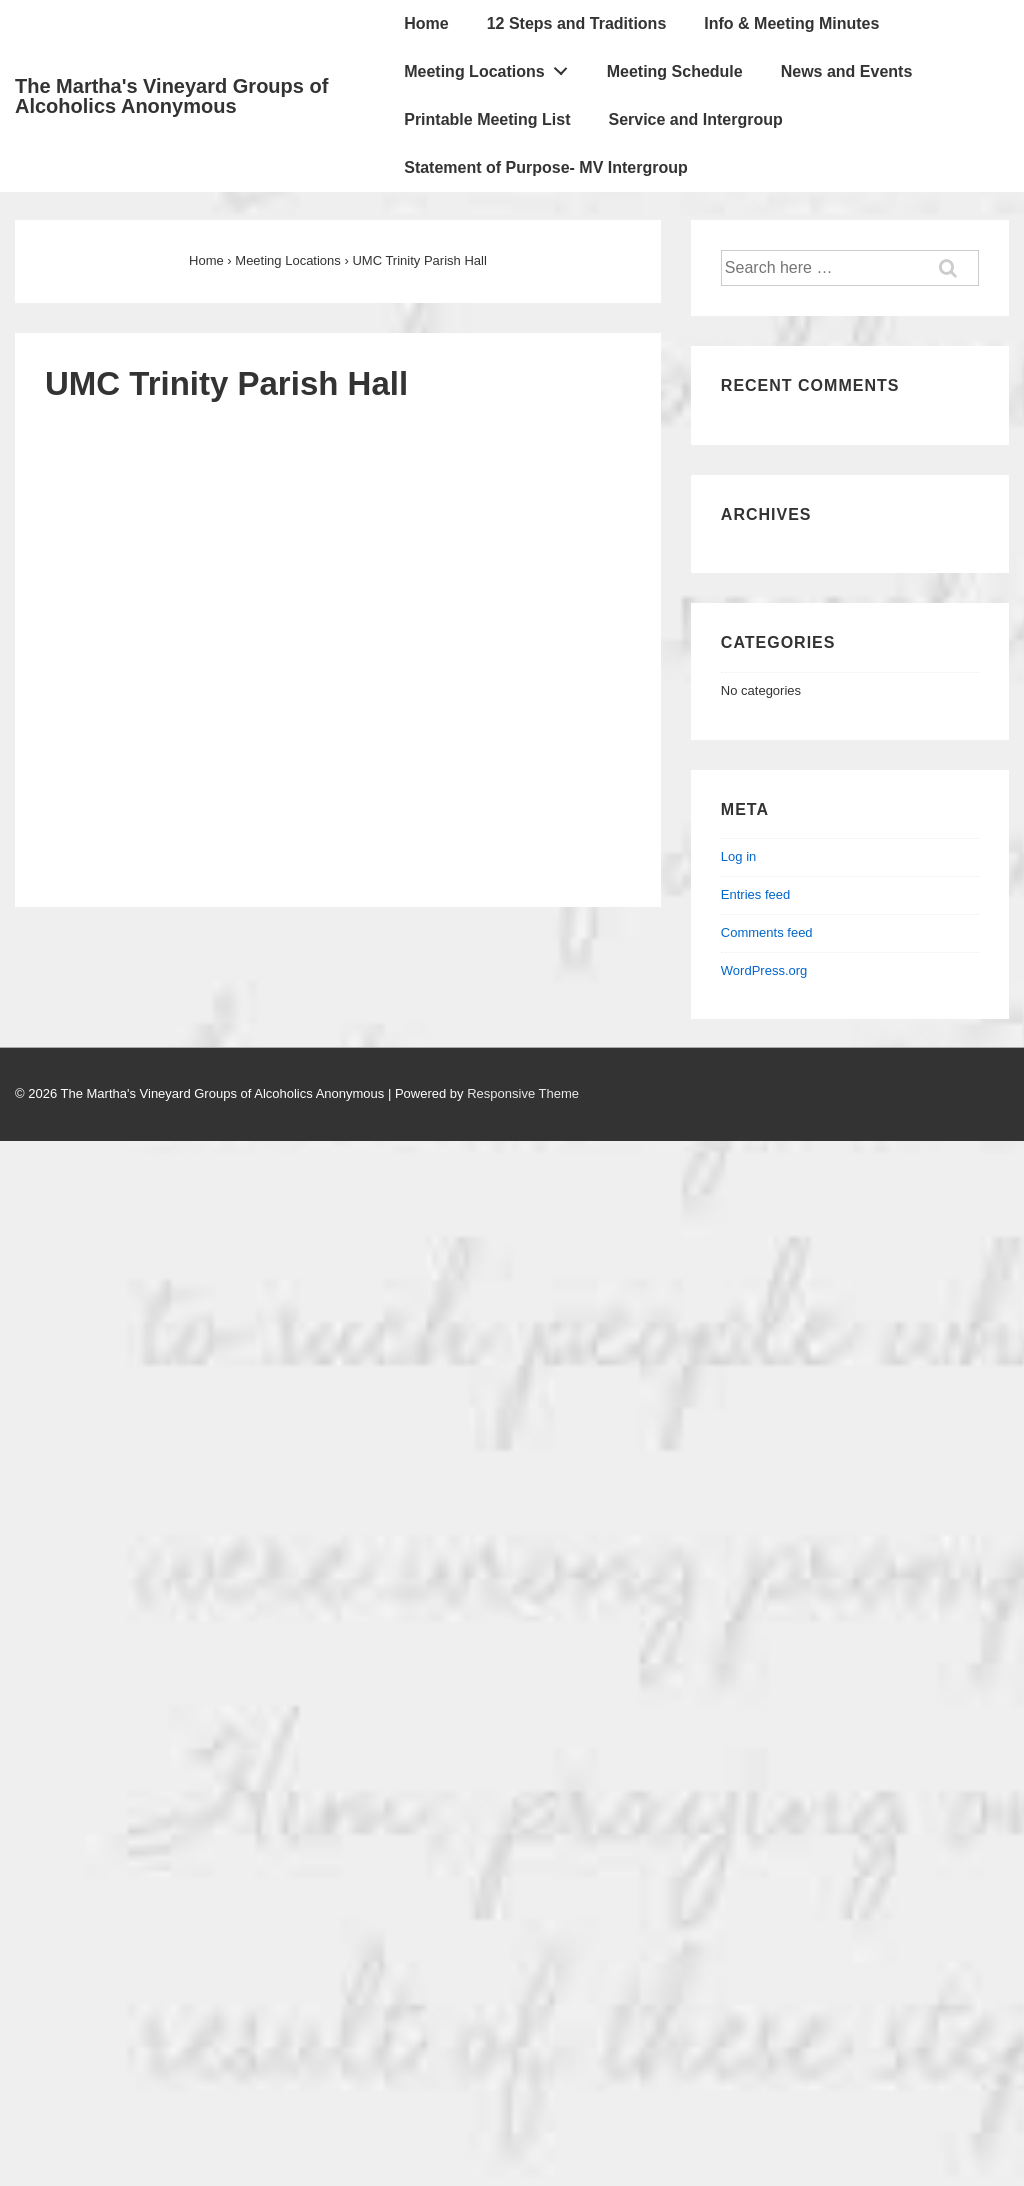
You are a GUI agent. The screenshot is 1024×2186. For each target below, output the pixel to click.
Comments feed (767, 932)
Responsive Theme (523, 1093)
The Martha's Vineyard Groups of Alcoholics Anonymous (171, 96)
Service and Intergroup (695, 119)
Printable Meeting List (487, 119)
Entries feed (755, 894)
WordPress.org (764, 970)
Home (426, 23)
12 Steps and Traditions (577, 23)
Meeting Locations (491, 67)
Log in (738, 856)
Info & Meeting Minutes (791, 23)
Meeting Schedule (675, 71)
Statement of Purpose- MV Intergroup (546, 167)
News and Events (847, 71)
